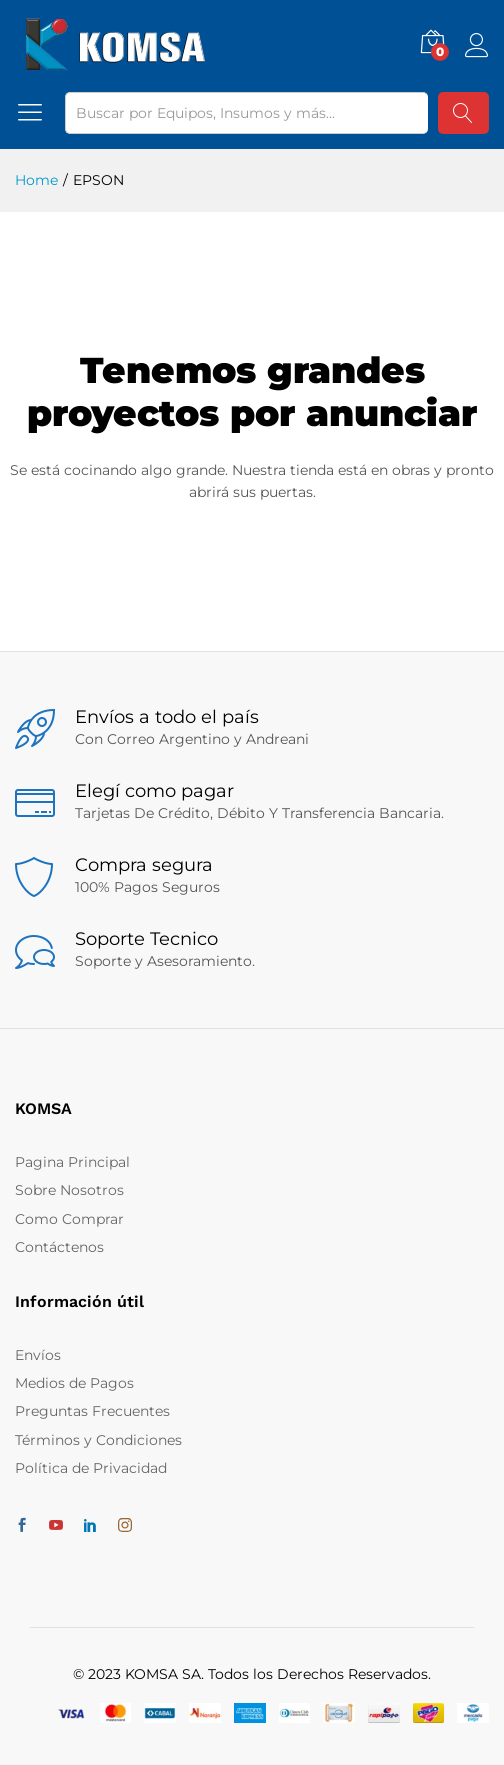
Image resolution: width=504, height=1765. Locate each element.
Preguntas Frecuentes (92, 1411)
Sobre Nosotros (69, 1190)
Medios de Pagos (74, 1383)
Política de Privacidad (91, 1468)
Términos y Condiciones (98, 1440)
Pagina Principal (72, 1162)
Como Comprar (69, 1219)
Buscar (463, 113)
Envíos (38, 1355)
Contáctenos (59, 1247)
